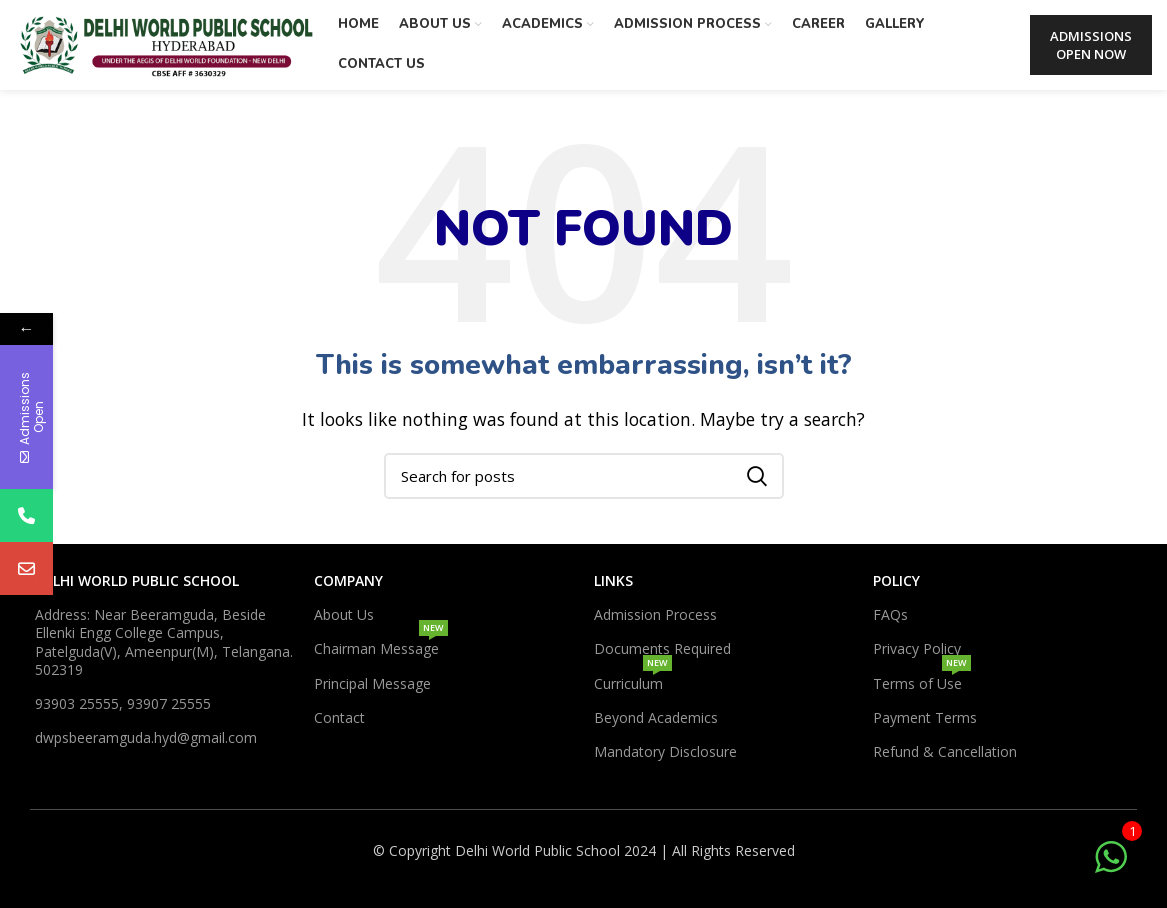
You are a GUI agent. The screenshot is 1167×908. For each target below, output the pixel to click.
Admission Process (655, 614)
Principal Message (372, 683)
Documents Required (662, 648)
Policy (896, 580)
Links (613, 580)
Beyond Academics (656, 717)
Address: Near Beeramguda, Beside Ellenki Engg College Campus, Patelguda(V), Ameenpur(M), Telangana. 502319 (164, 642)
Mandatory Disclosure (665, 751)
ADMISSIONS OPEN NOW (1091, 45)
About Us (344, 614)
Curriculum (633, 680)
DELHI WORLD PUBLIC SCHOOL (137, 580)
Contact (339, 717)
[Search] (584, 476)
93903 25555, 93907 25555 (123, 703)
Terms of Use (922, 680)
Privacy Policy (917, 648)
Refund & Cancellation (945, 751)
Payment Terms (925, 717)
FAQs (890, 614)
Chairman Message (381, 645)
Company (348, 580)
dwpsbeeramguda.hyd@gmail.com (146, 737)
